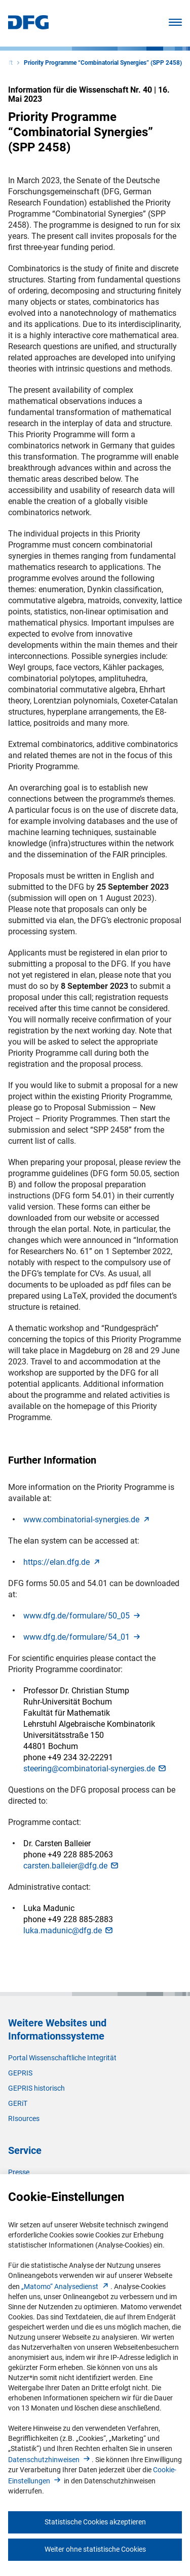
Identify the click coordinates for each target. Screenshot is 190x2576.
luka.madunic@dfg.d (68, 1930)
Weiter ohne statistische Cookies (95, 2549)
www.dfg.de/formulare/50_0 (82, 1616)
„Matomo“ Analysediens (65, 2286)
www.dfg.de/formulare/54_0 (82, 1637)
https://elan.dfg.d (62, 1562)
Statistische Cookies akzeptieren (95, 2522)
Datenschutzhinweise (50, 2460)
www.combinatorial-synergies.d (87, 1519)
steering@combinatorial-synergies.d (95, 1768)
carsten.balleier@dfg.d (71, 1866)
